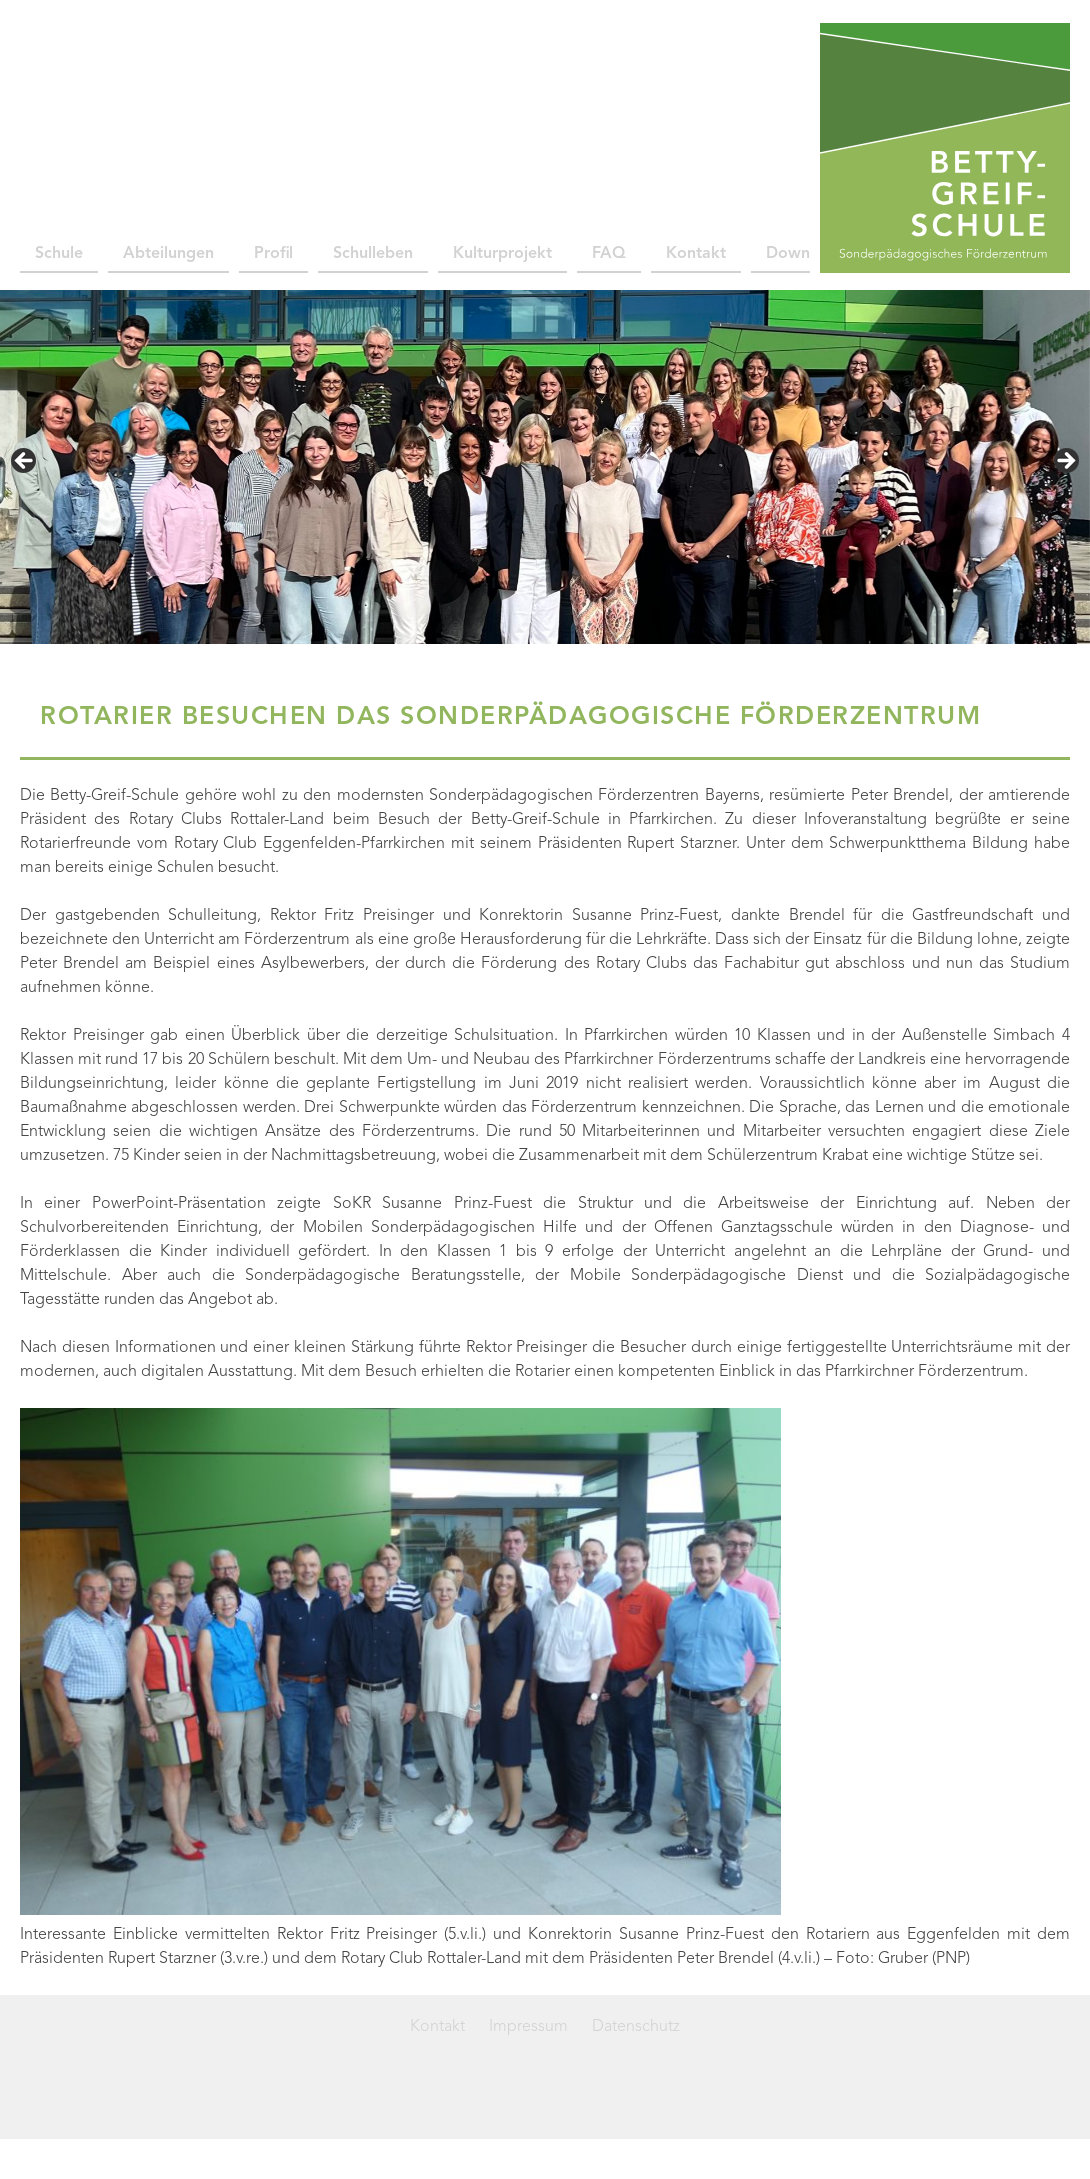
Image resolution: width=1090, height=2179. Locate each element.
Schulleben (373, 254)
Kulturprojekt (502, 254)
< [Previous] (25, 462)
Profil (273, 254)
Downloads (808, 254)
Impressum (528, 2027)
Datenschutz (636, 2027)
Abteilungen (168, 254)
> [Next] (1065, 462)
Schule (59, 254)
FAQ (609, 254)
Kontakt (696, 254)
